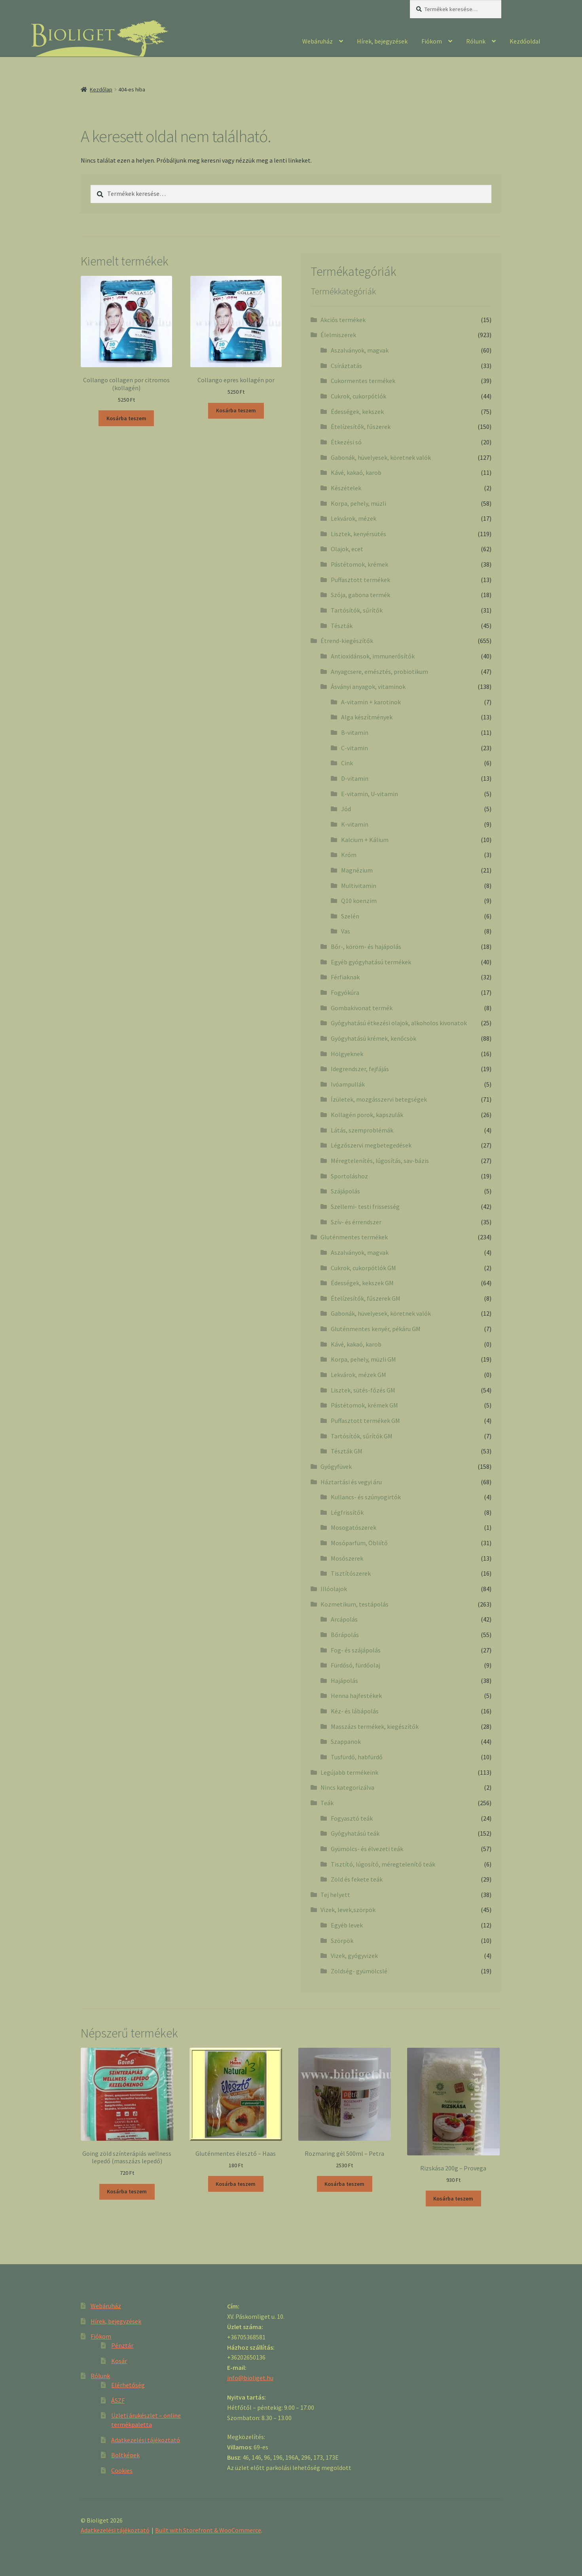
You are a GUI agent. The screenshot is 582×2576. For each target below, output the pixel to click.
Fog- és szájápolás (356, 1650)
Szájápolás (345, 1191)
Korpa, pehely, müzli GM (363, 1359)
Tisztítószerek (351, 1573)
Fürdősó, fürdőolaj (355, 1665)
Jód (346, 809)
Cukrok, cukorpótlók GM (363, 1268)
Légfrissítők (347, 1512)
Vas (345, 931)
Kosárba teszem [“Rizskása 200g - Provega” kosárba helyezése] (453, 2198)
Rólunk (475, 41)
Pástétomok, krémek (359, 564)
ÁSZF (118, 2400)
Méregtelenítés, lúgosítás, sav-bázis (380, 1161)
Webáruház (317, 41)
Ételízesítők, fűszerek (361, 427)
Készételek (346, 488)
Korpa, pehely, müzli (358, 503)
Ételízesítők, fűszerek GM (365, 1298)
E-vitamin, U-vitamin (369, 794)
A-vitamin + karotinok (371, 702)
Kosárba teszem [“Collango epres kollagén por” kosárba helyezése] (236, 410)
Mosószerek (347, 1558)
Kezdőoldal (525, 41)
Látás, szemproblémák (362, 1130)
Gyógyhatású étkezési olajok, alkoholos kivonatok (399, 1023)
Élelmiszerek (338, 335)
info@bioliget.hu (250, 2378)
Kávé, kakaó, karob (356, 472)
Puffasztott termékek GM (365, 1421)
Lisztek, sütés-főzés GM (363, 1390)
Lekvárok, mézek (353, 518)
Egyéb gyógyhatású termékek (371, 962)
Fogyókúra (345, 992)
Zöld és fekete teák (357, 1879)
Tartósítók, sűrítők (357, 610)
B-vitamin (354, 732)
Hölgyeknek (347, 1054)
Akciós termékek (343, 320)
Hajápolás (344, 1680)
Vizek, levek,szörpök (347, 1910)
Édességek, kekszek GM (362, 1283)
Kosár (119, 2361)
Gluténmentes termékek (354, 1237)
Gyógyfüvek (336, 1466)
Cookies (122, 2470)
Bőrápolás (345, 1635)
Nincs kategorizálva (347, 1787)
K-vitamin (354, 824)
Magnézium (357, 870)
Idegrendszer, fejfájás (360, 1069)
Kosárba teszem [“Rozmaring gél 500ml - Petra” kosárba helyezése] (344, 2183)
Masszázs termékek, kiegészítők (375, 1726)
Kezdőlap (101, 89)
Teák (327, 1803)
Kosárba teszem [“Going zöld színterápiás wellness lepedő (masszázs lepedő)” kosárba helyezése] (127, 2191)
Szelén (350, 916)
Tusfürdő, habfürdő (357, 1757)
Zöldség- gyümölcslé (359, 1971)
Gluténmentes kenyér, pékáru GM (376, 1329)
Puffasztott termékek (360, 580)
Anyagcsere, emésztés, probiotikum (379, 671)
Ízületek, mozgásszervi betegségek (379, 1099)
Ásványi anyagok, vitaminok (368, 686)
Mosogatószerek (353, 1527)
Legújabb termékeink (349, 1772)
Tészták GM (346, 1451)
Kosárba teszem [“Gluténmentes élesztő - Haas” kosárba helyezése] (236, 2183)
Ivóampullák (348, 1084)
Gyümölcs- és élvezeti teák (367, 1849)
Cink (347, 763)
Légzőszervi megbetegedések (371, 1145)
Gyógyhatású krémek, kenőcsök (373, 1038)
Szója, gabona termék (360, 595)
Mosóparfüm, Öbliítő (359, 1543)
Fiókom (431, 41)
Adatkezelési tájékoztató (145, 2440)
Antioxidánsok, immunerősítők (373, 656)
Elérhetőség (128, 2385)
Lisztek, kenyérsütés (358, 534)
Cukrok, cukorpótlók (358, 396)
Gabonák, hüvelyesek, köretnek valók (381, 457)
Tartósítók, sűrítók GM (361, 1436)
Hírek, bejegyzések (382, 41)
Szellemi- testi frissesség (365, 1206)
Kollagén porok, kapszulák (367, 1115)
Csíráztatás (346, 366)
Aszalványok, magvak (360, 350)
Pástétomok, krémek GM (364, 1405)
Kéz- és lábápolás (355, 1711)
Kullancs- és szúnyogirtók (366, 1497)
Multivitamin (358, 886)
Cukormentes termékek (363, 381)
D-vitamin (354, 778)
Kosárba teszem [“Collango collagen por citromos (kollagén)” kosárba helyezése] (126, 418)
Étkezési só (346, 442)
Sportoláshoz (349, 1176)
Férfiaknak (345, 977)
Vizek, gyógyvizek (354, 1956)
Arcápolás (344, 1619)
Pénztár (122, 2345)
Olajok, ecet (347, 549)
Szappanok (346, 1741)
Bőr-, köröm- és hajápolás (366, 946)
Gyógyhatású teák (355, 1833)
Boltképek (125, 2455)
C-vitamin (354, 748)
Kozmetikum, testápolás (354, 1604)
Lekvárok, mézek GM (358, 1375)
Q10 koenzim (359, 901)
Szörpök (342, 1940)
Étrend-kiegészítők (346, 641)
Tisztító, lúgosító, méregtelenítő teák (383, 1864)
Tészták (342, 626)
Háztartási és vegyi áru (351, 1482)
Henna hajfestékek (356, 1696)
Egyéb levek (347, 1925)
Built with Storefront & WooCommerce (208, 2530)
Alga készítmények (366, 717)
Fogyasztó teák (352, 1818)
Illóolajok (333, 1589)
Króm (348, 855)
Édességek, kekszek (357, 411)
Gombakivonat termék (361, 1008)
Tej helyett (335, 1895)
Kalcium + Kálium (365, 840)
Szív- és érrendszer (356, 1222)
